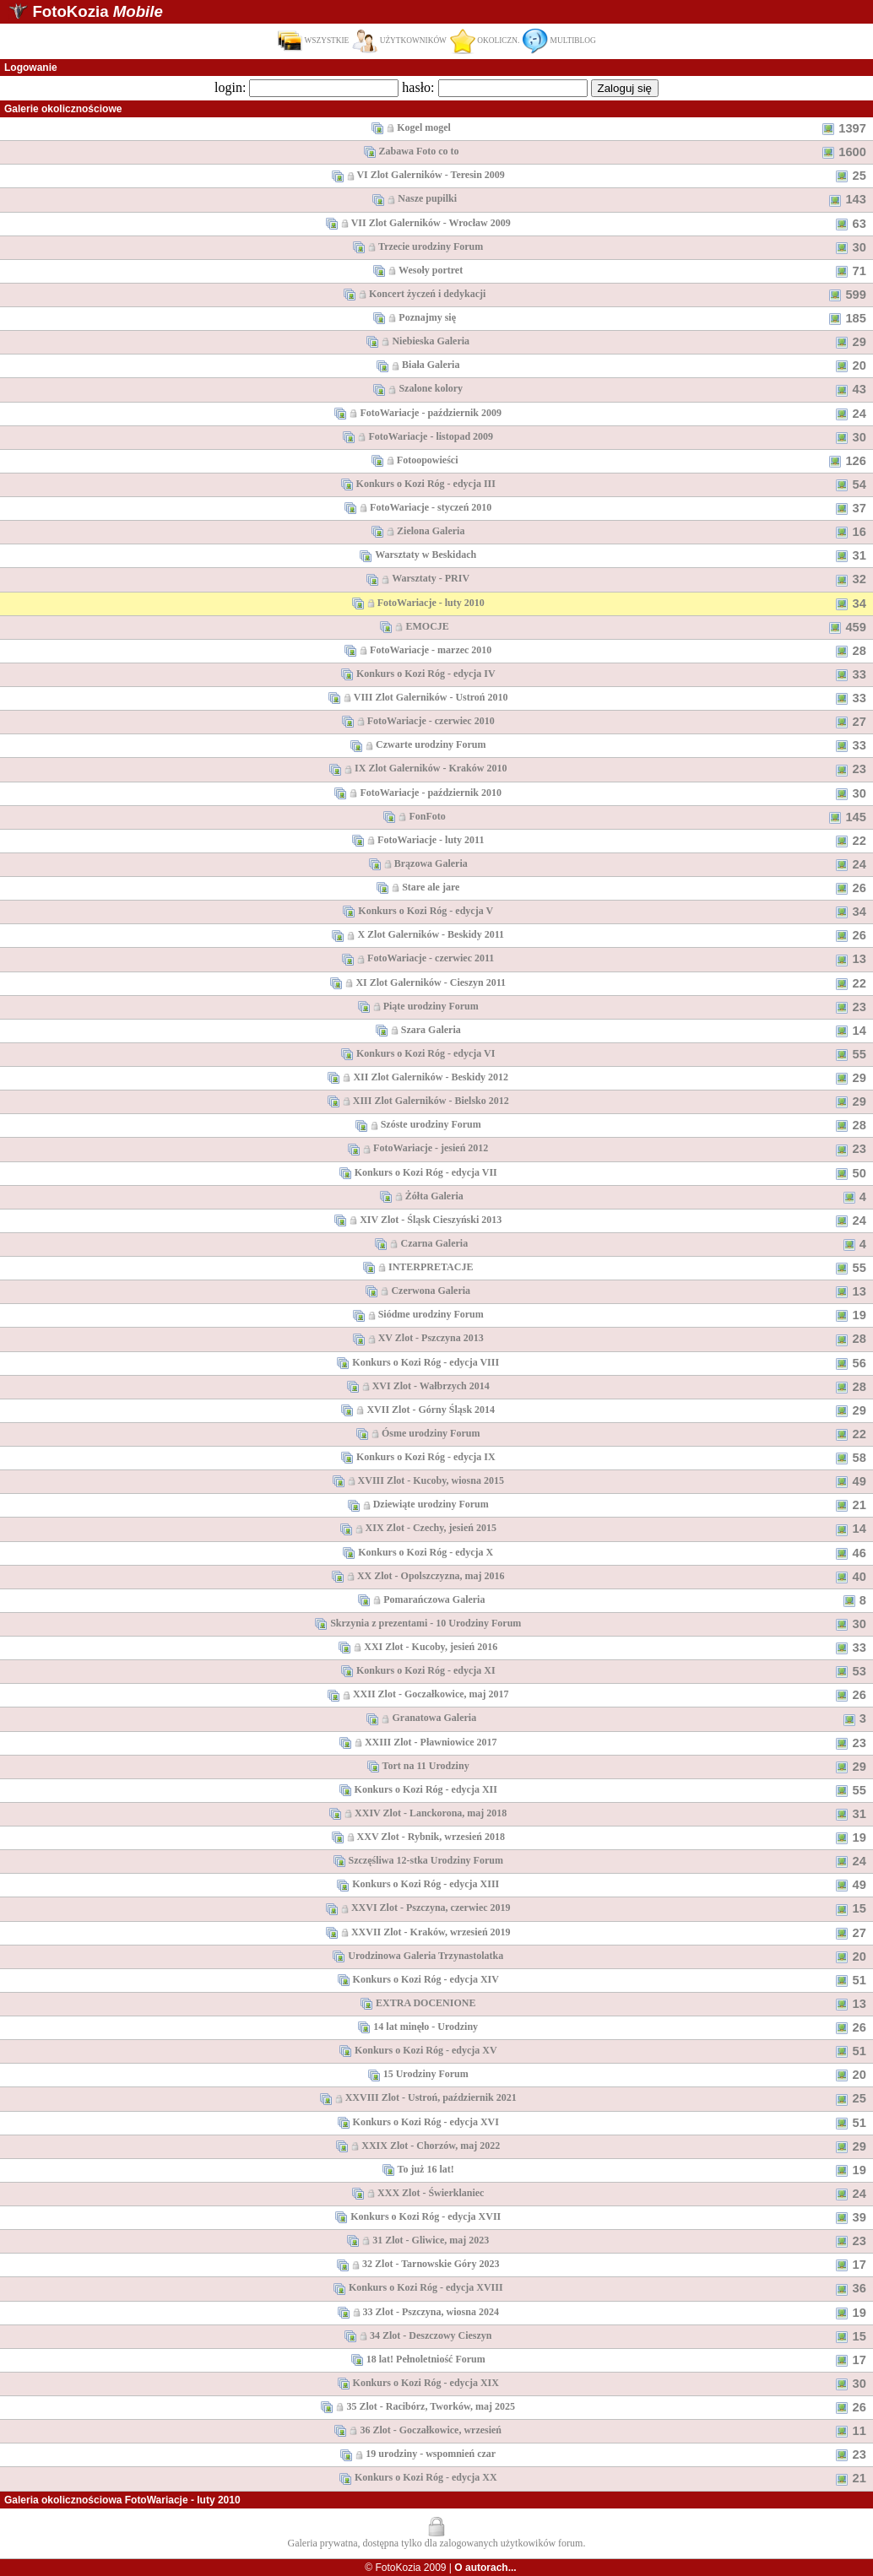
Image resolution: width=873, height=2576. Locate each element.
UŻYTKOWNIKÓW (399, 40)
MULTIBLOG (559, 40)
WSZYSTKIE (313, 40)
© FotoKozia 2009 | (440, 2567)
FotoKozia (97, 11)
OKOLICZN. (484, 40)
